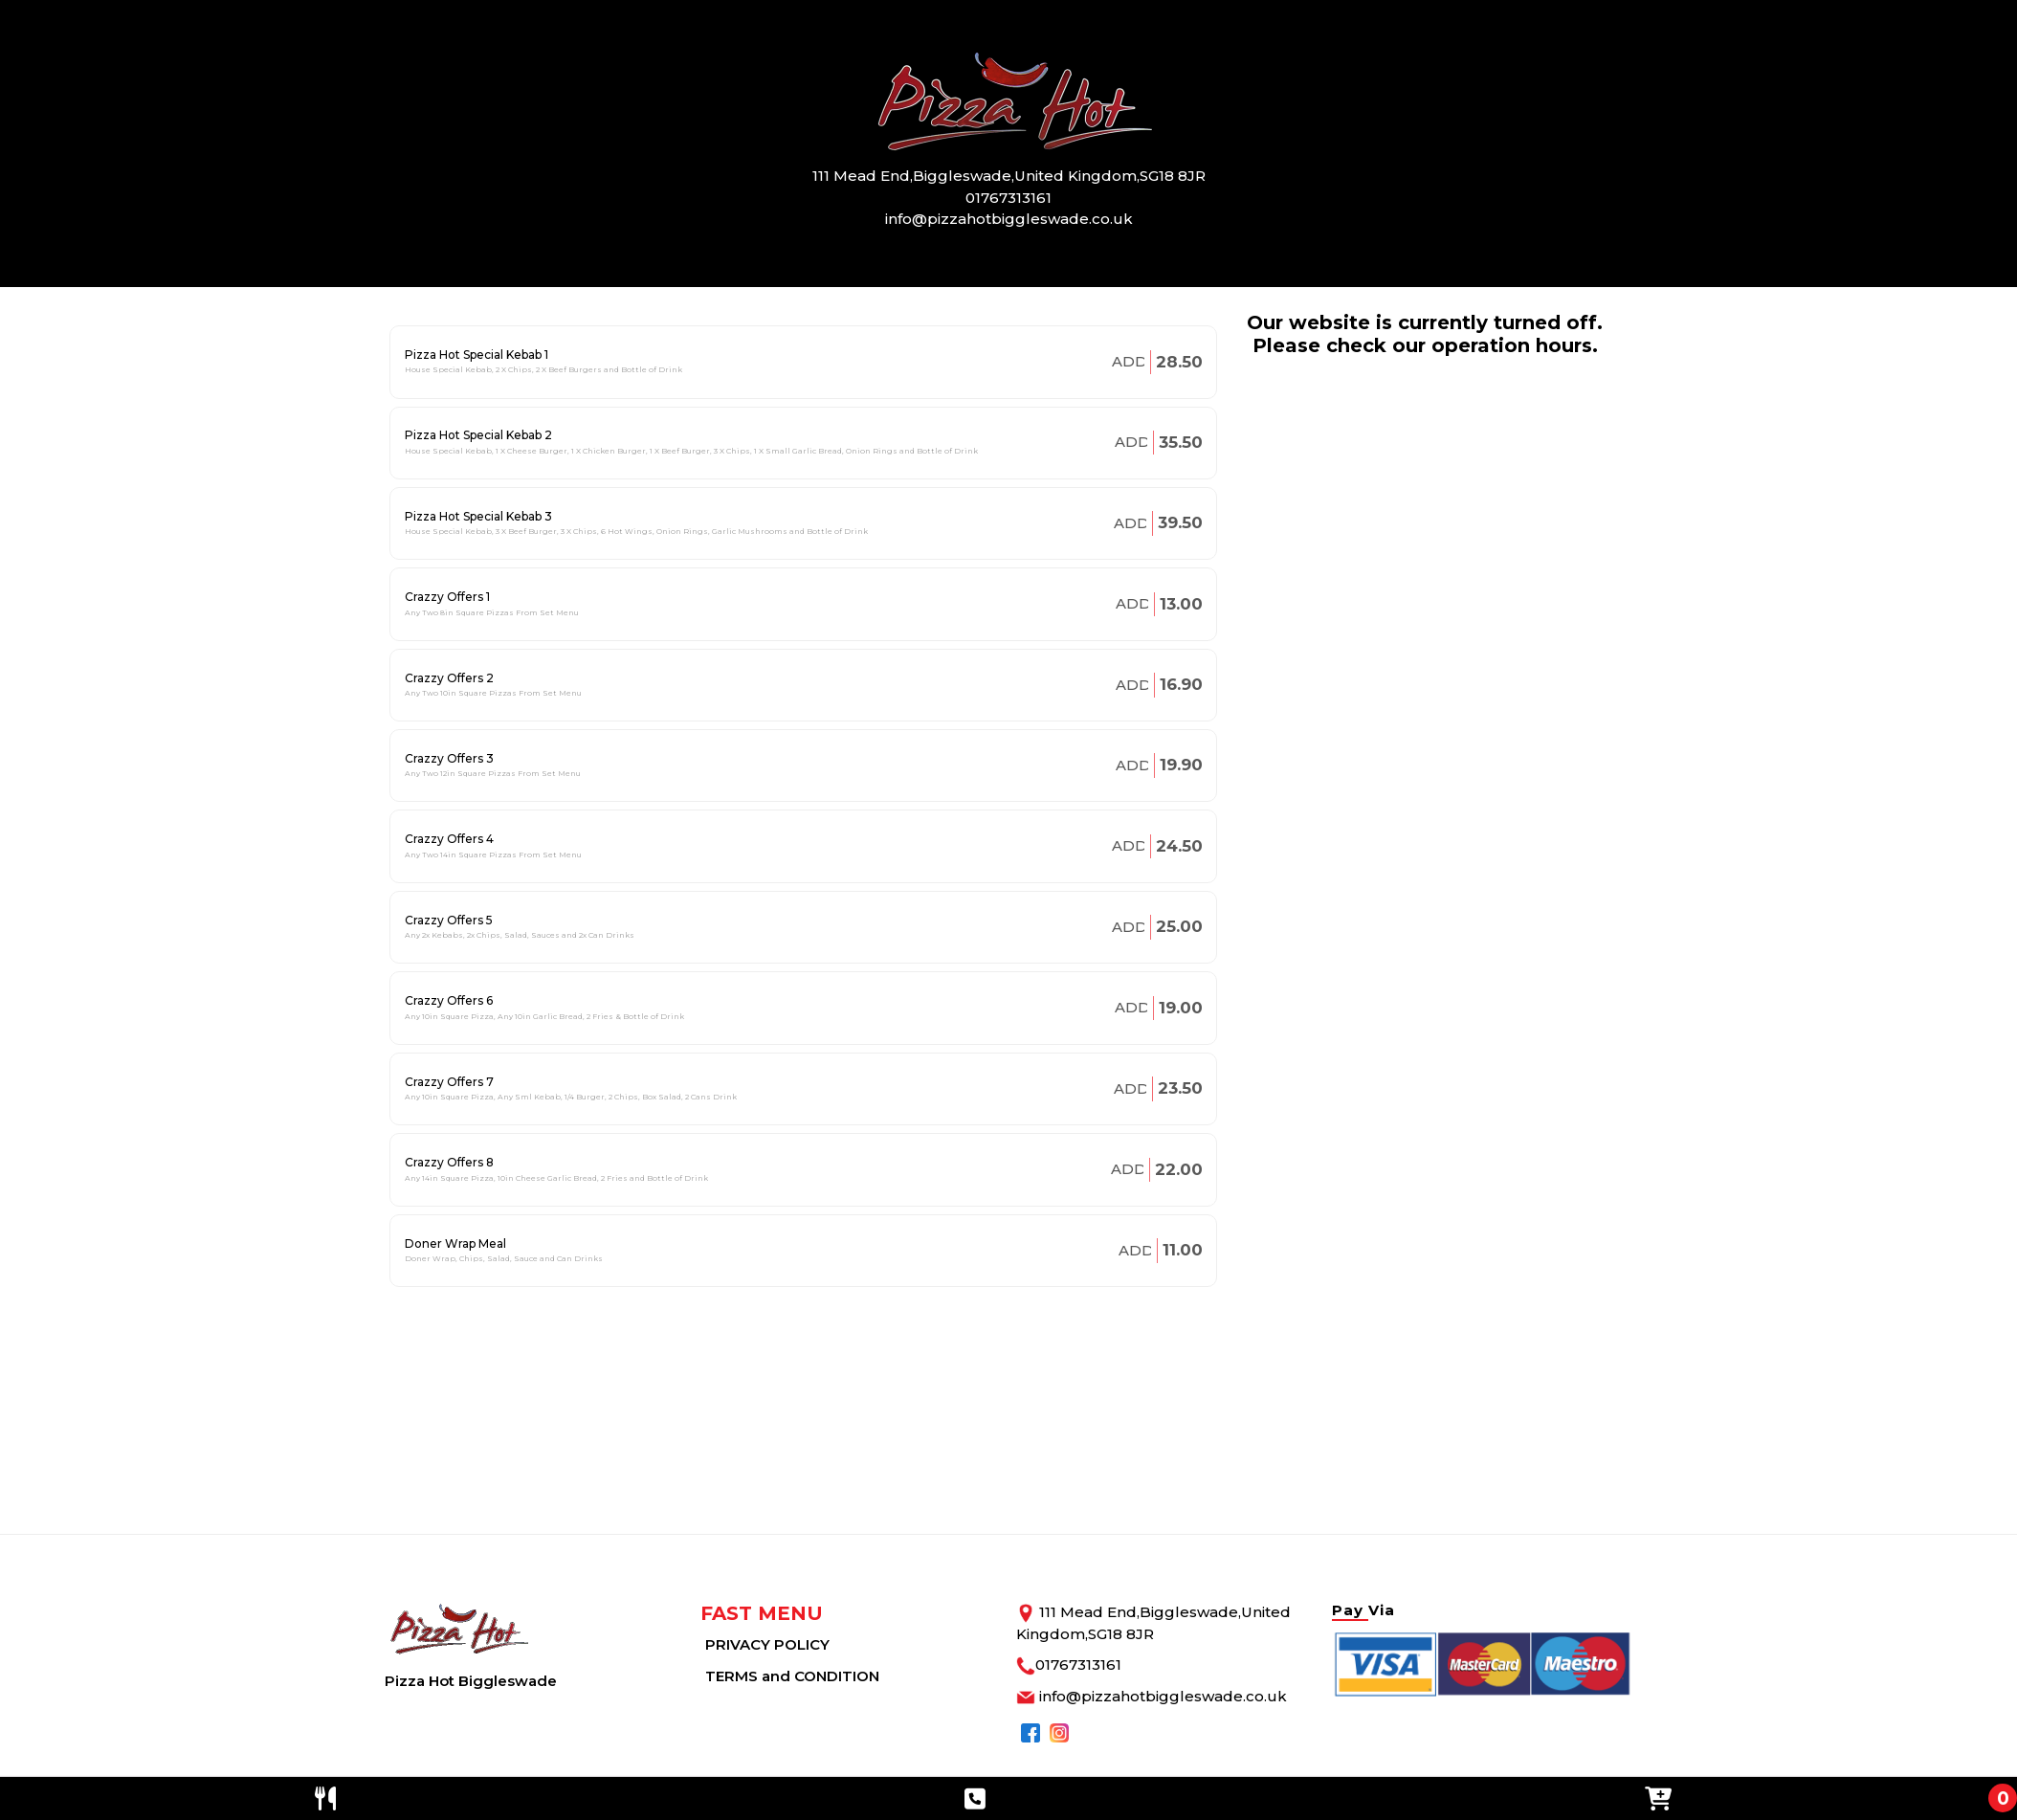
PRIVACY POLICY (767, 1644)
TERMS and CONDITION (792, 1676)
